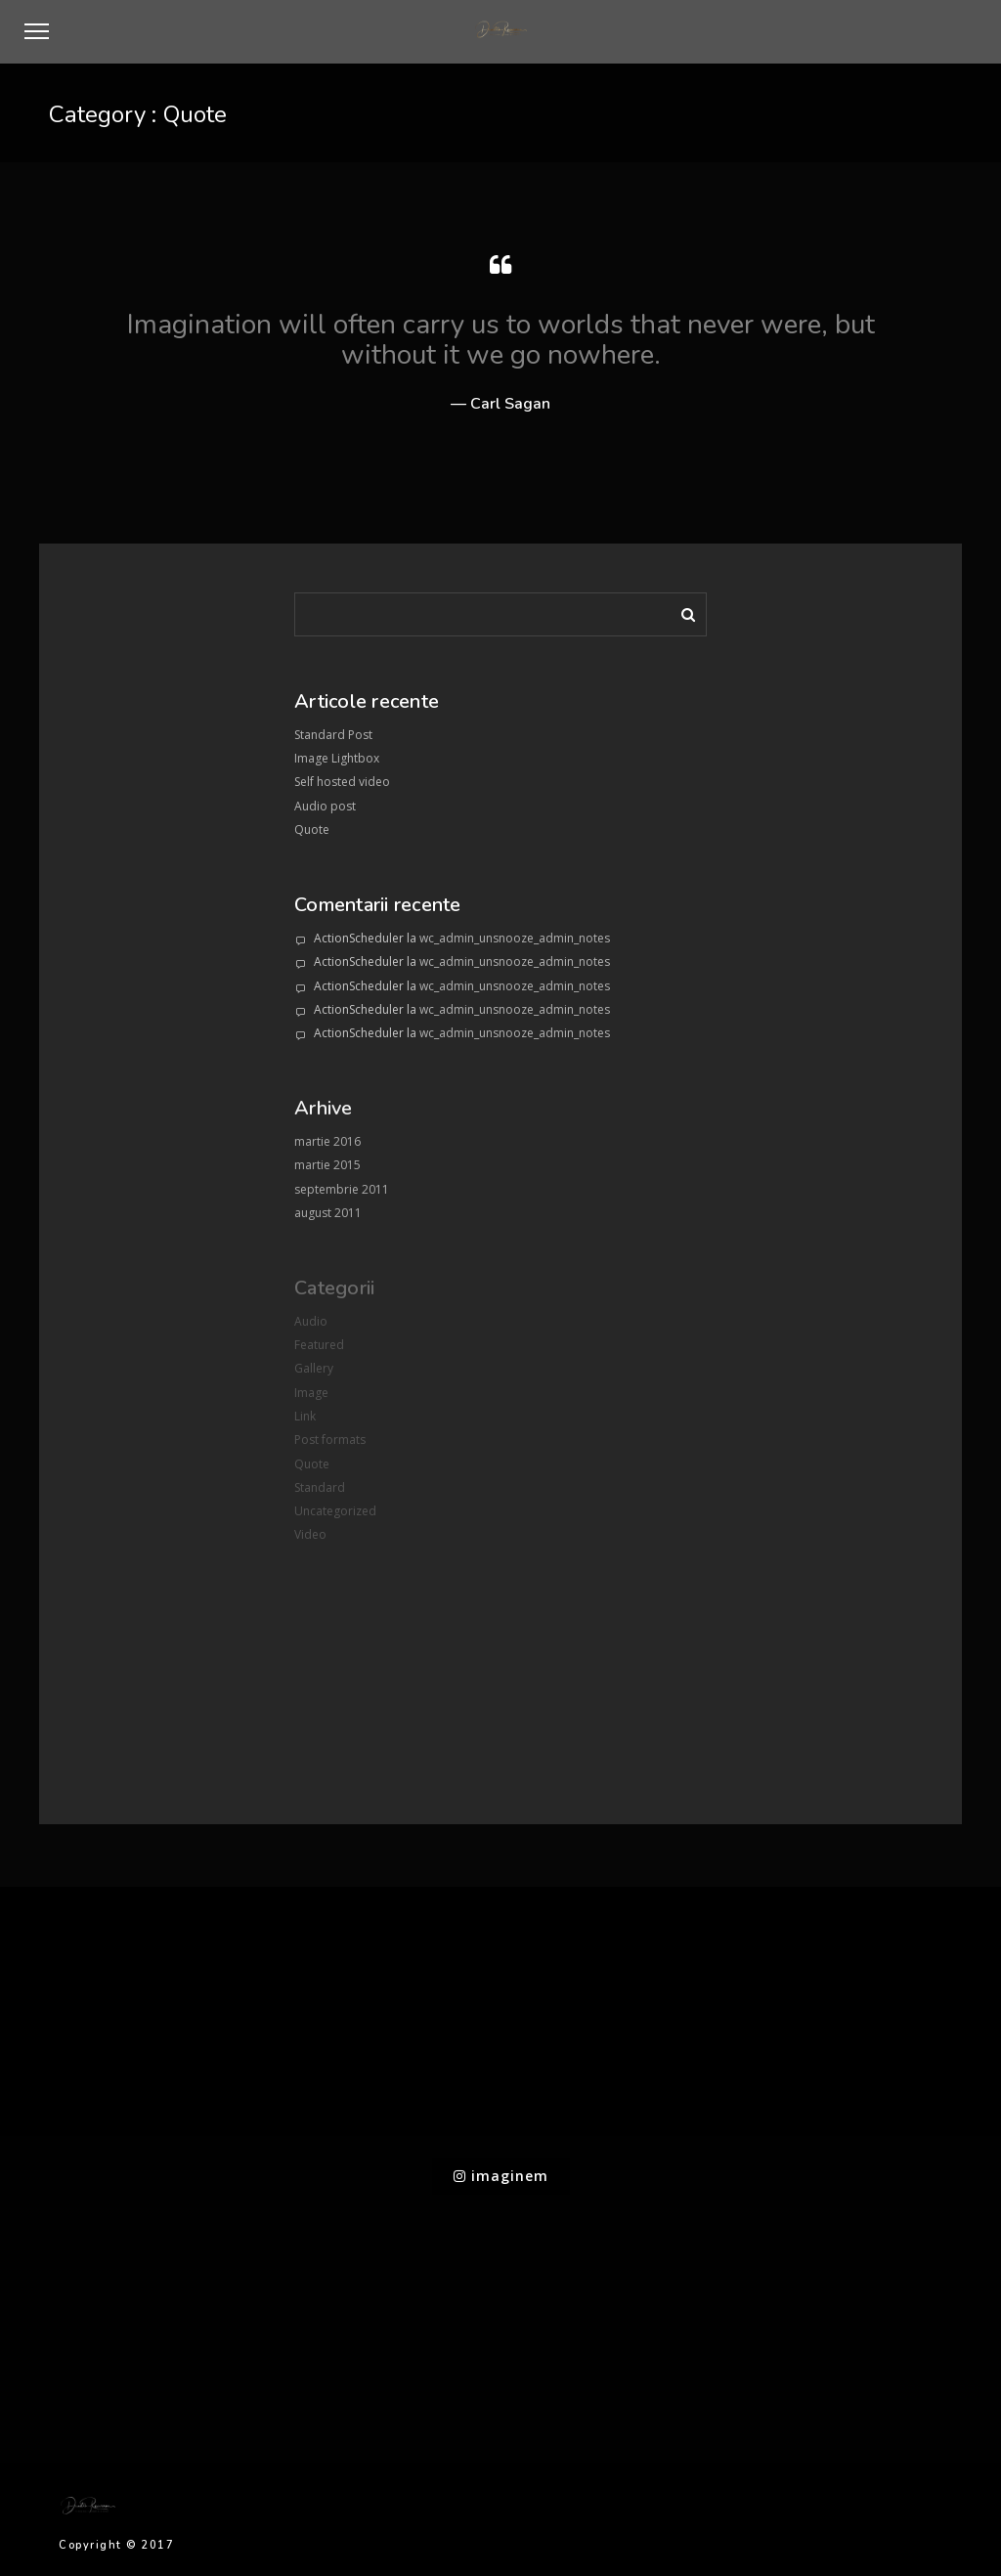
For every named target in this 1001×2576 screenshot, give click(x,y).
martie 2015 (327, 1165)
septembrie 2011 (341, 1189)
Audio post (325, 806)
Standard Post (333, 734)
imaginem (501, 2175)
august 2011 (328, 1212)
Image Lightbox (336, 758)
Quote (311, 829)
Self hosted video (342, 781)
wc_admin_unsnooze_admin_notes (514, 938)
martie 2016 (327, 1141)
